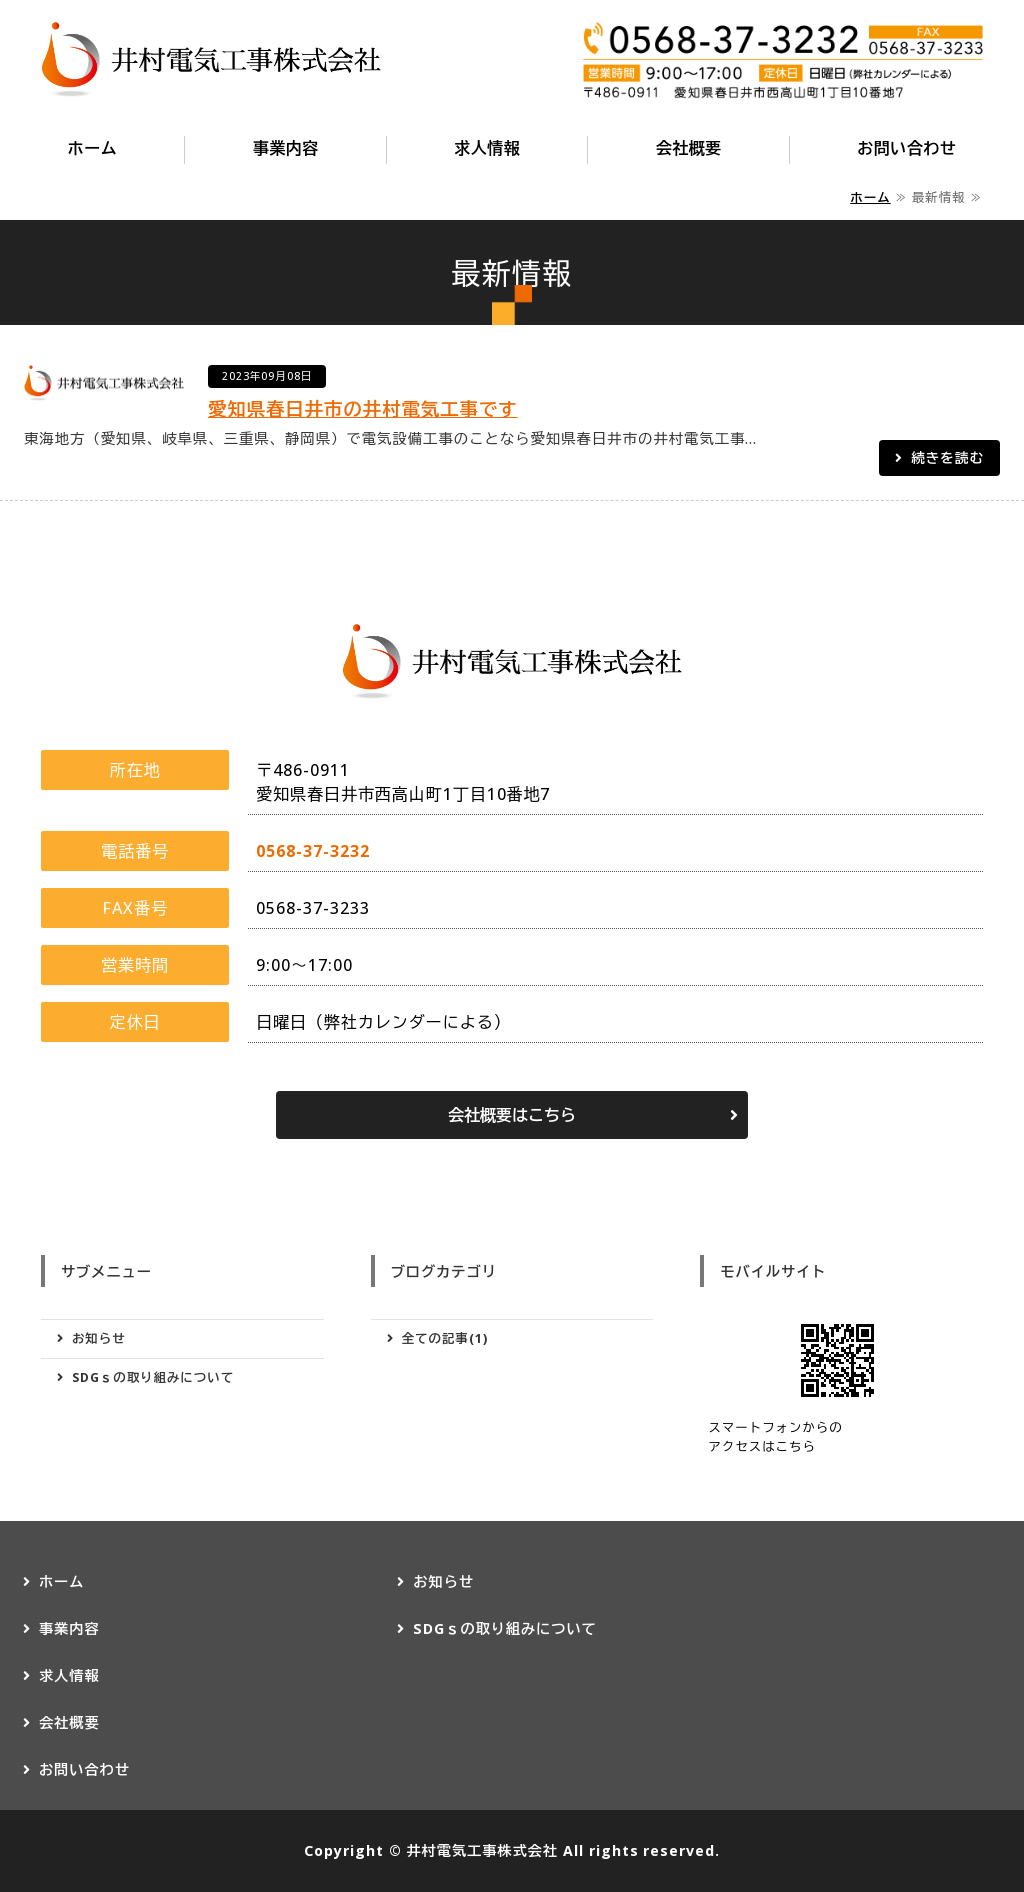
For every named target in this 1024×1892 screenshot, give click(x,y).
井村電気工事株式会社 (481, 1850)
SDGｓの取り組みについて (153, 1377)
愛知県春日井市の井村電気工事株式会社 (211, 60)
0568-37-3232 (313, 851)
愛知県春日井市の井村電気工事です (363, 408)
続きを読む (947, 457)
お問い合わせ (906, 148)
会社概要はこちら (512, 1115)
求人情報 (487, 148)
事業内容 (286, 148)
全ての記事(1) (445, 1338)
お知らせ (99, 1338)
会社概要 (689, 148)
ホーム (92, 148)
